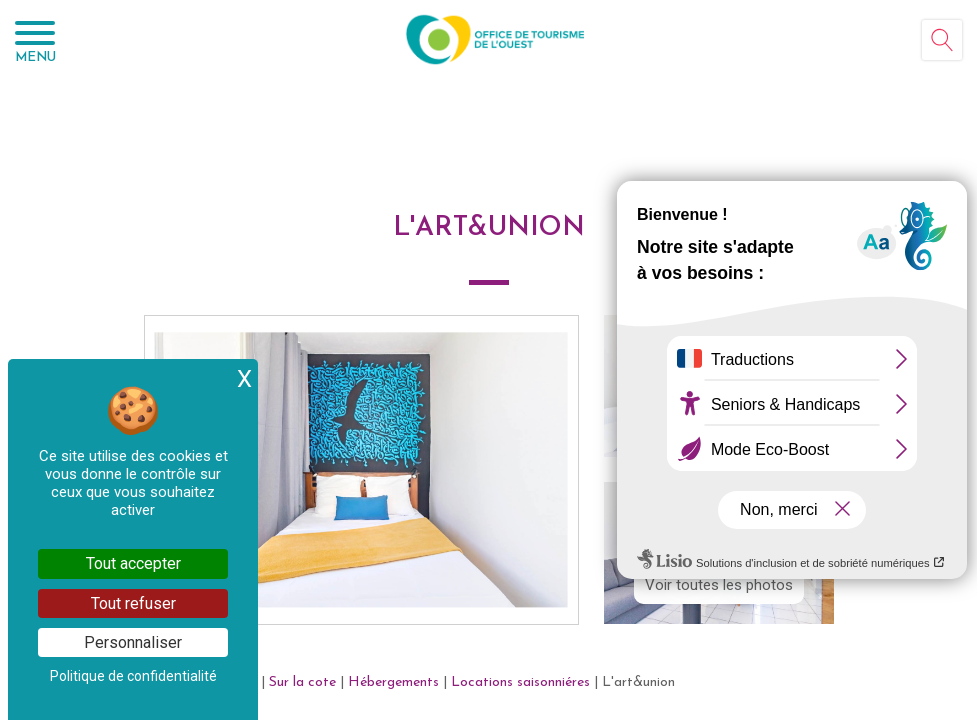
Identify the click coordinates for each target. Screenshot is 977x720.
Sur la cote (302, 682)
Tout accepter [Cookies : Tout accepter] (133, 563)
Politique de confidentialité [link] (133, 676)
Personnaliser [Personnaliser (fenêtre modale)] (133, 642)
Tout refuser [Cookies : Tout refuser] (133, 603)
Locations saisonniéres (520, 682)
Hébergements (393, 682)
